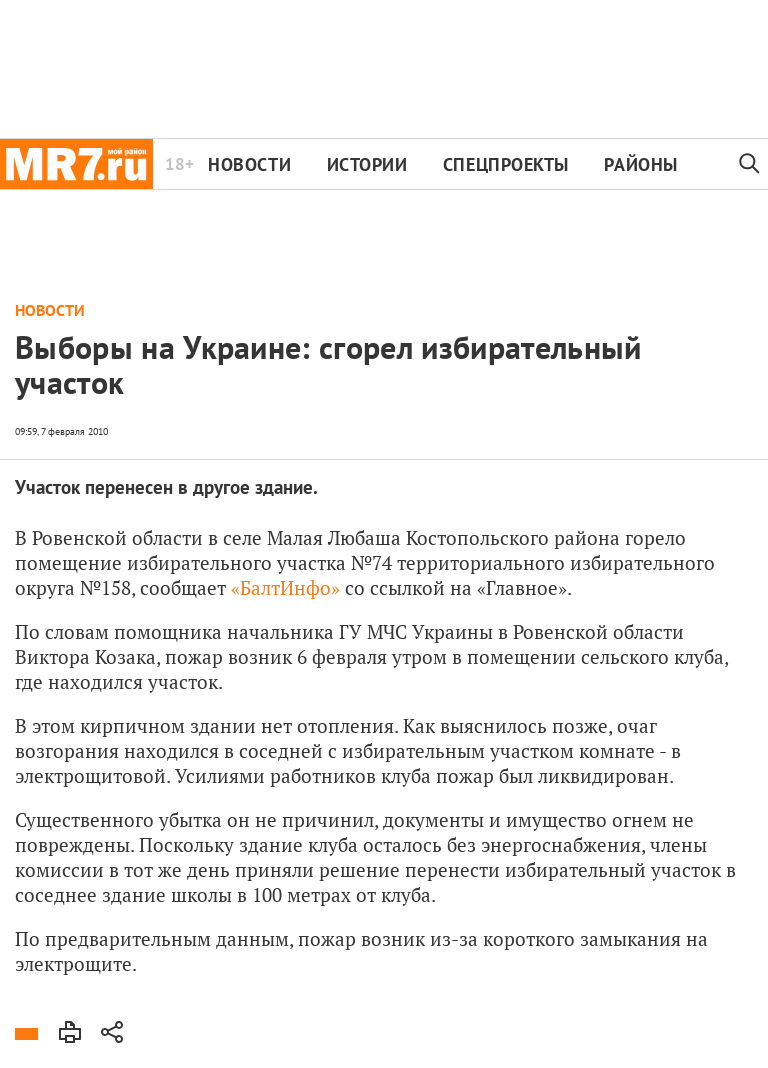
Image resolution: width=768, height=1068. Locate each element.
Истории (367, 164)
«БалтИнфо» (285, 587)
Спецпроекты (506, 164)
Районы (640, 164)
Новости (249, 164)
